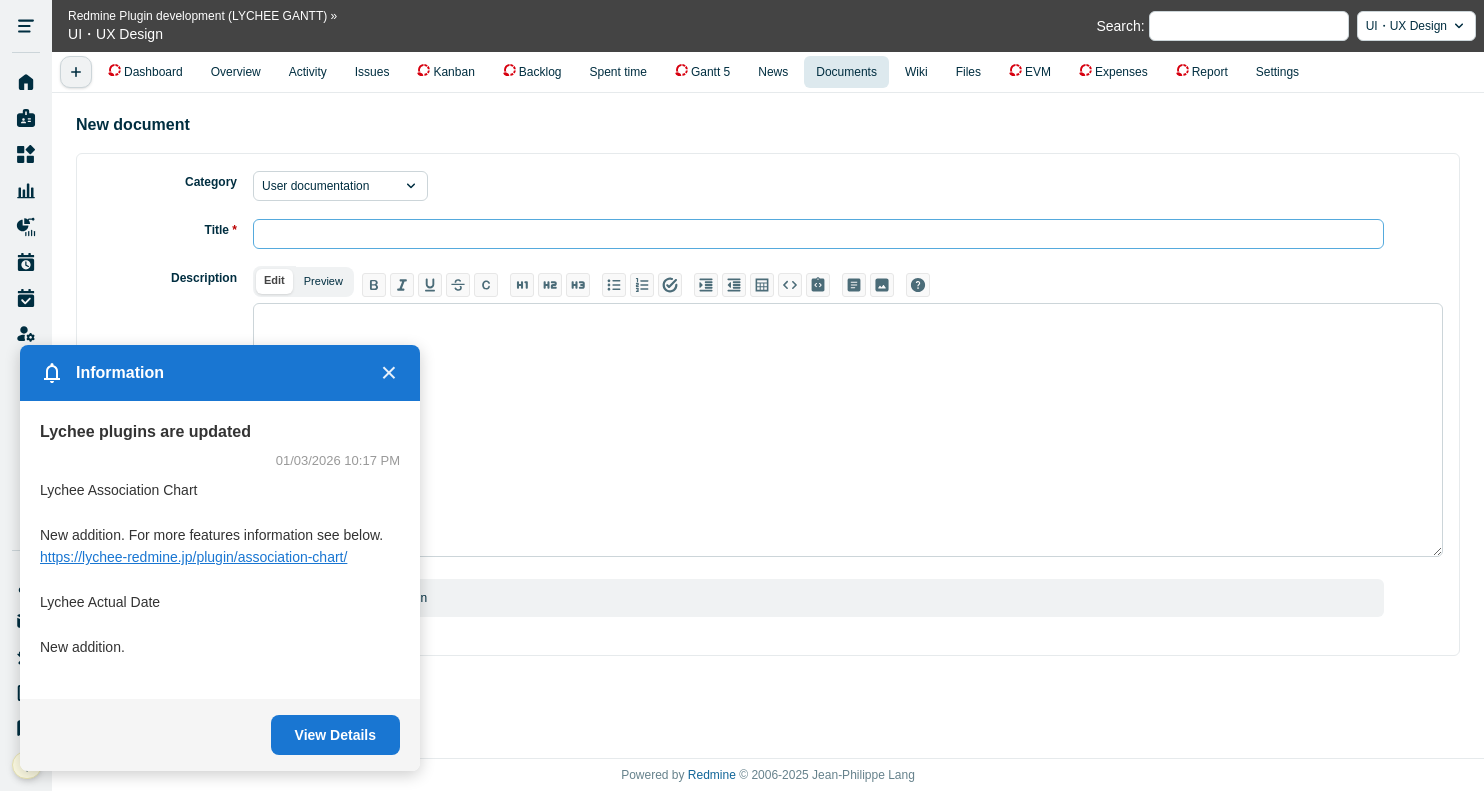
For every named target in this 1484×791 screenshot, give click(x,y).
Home (26, 83)
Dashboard (153, 72)
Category (211, 182)
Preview (323, 281)
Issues (372, 72)
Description (204, 278)
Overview (236, 72)
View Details (335, 735)
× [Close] (389, 373)
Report (1210, 72)
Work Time (26, 299)
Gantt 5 (710, 72)
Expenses (1121, 72)
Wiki (916, 72)
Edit (274, 280)
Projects (26, 155)
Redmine (712, 775)
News (773, 72)
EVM (1038, 72)
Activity (308, 72)
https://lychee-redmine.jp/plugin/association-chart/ (193, 557)
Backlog (540, 72)
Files (968, 72)
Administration (26, 335)
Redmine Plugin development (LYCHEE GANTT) (197, 16)
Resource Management (26, 191)
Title (221, 230)
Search (1118, 26)
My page (26, 119)
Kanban (453, 72)
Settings (1277, 72)
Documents (846, 72)
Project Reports (26, 227)
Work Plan (26, 263)
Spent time (618, 72)
